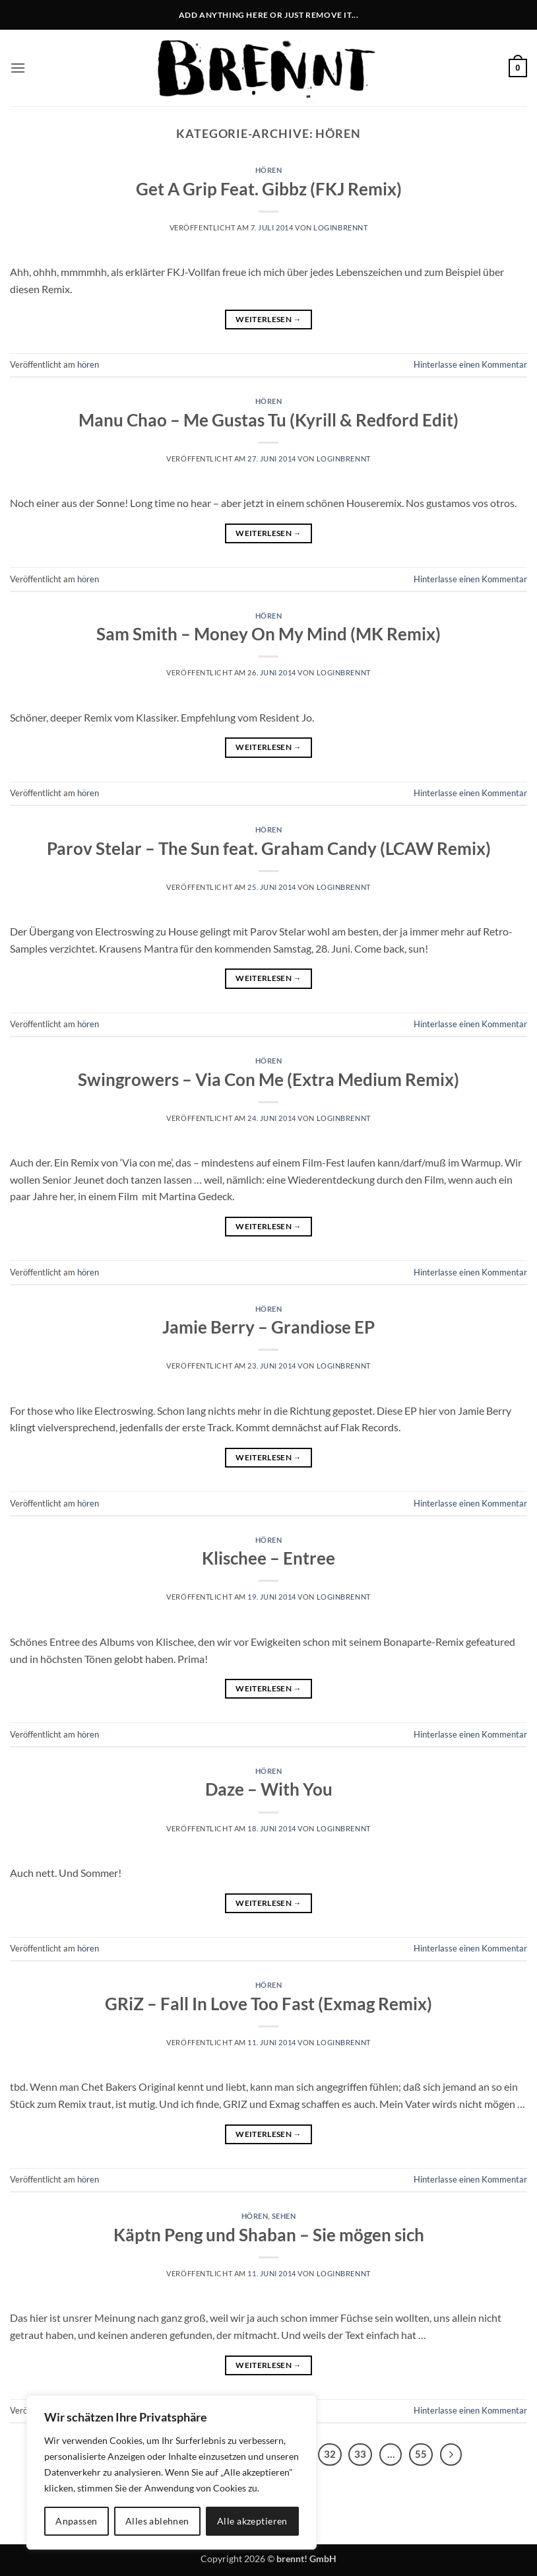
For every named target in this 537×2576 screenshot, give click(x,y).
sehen (284, 2216)
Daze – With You (268, 1789)
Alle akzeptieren (252, 2520)
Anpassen (76, 2520)
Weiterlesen (268, 319)
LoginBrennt (340, 227)
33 (360, 2454)
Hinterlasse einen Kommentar (470, 364)
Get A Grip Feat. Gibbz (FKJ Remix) (269, 189)
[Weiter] (451, 2454)
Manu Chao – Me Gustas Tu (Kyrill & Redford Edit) (268, 420)
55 (421, 2454)
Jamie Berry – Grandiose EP (268, 1327)
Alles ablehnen (157, 2520)
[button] (18, 67)
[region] (171, 2472)
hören (268, 170)
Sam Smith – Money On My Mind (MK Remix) (268, 634)
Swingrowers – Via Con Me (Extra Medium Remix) (268, 1079)
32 (330, 2454)
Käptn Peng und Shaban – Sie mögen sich (268, 2235)
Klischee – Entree (268, 1558)
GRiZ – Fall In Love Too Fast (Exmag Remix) (268, 2004)
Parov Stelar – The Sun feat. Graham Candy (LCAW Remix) (269, 848)
